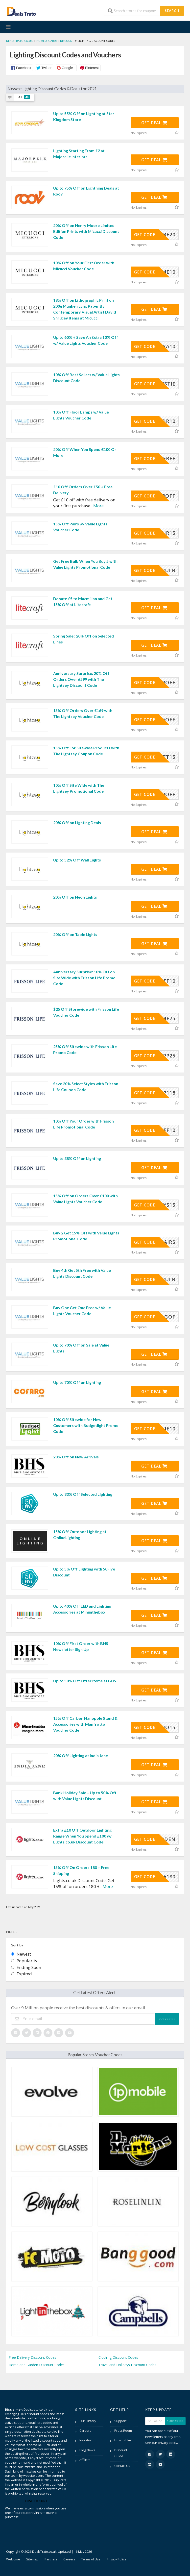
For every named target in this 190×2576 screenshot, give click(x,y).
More (98, 506)
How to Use (122, 2440)
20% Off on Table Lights (75, 934)
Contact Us (122, 2466)
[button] (21, 68)
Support (120, 2421)
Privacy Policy (116, 2559)
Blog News (87, 2450)
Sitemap (32, 2559)
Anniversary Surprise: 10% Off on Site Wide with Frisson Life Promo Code (84, 977)
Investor (85, 2440)
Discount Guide (120, 2453)
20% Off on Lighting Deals (77, 822)
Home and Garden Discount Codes (37, 2364)
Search (172, 11)
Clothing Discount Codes (118, 2357)
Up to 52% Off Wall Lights (77, 860)
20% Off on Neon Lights (75, 897)
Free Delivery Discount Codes (32, 2357)
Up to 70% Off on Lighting (77, 1382)
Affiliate (85, 2460)
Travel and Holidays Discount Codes (127, 2364)
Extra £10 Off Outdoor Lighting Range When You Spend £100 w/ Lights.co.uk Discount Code (82, 1836)
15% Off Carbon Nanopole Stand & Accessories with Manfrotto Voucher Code (85, 1724)
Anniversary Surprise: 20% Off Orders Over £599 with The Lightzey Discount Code (81, 679)
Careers (85, 2431)
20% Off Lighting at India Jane (80, 1755)
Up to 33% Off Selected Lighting (82, 1494)
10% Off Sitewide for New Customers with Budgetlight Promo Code (86, 1425)
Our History (87, 2421)
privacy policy (167, 2443)
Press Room (123, 2431)
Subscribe (167, 2018)
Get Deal (154, 122)
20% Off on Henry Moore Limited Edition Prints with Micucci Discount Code (86, 231)
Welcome (13, 2559)
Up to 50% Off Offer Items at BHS (84, 1680)
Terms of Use (90, 2559)
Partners (51, 2559)
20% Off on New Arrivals (76, 1456)
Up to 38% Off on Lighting (77, 1158)
